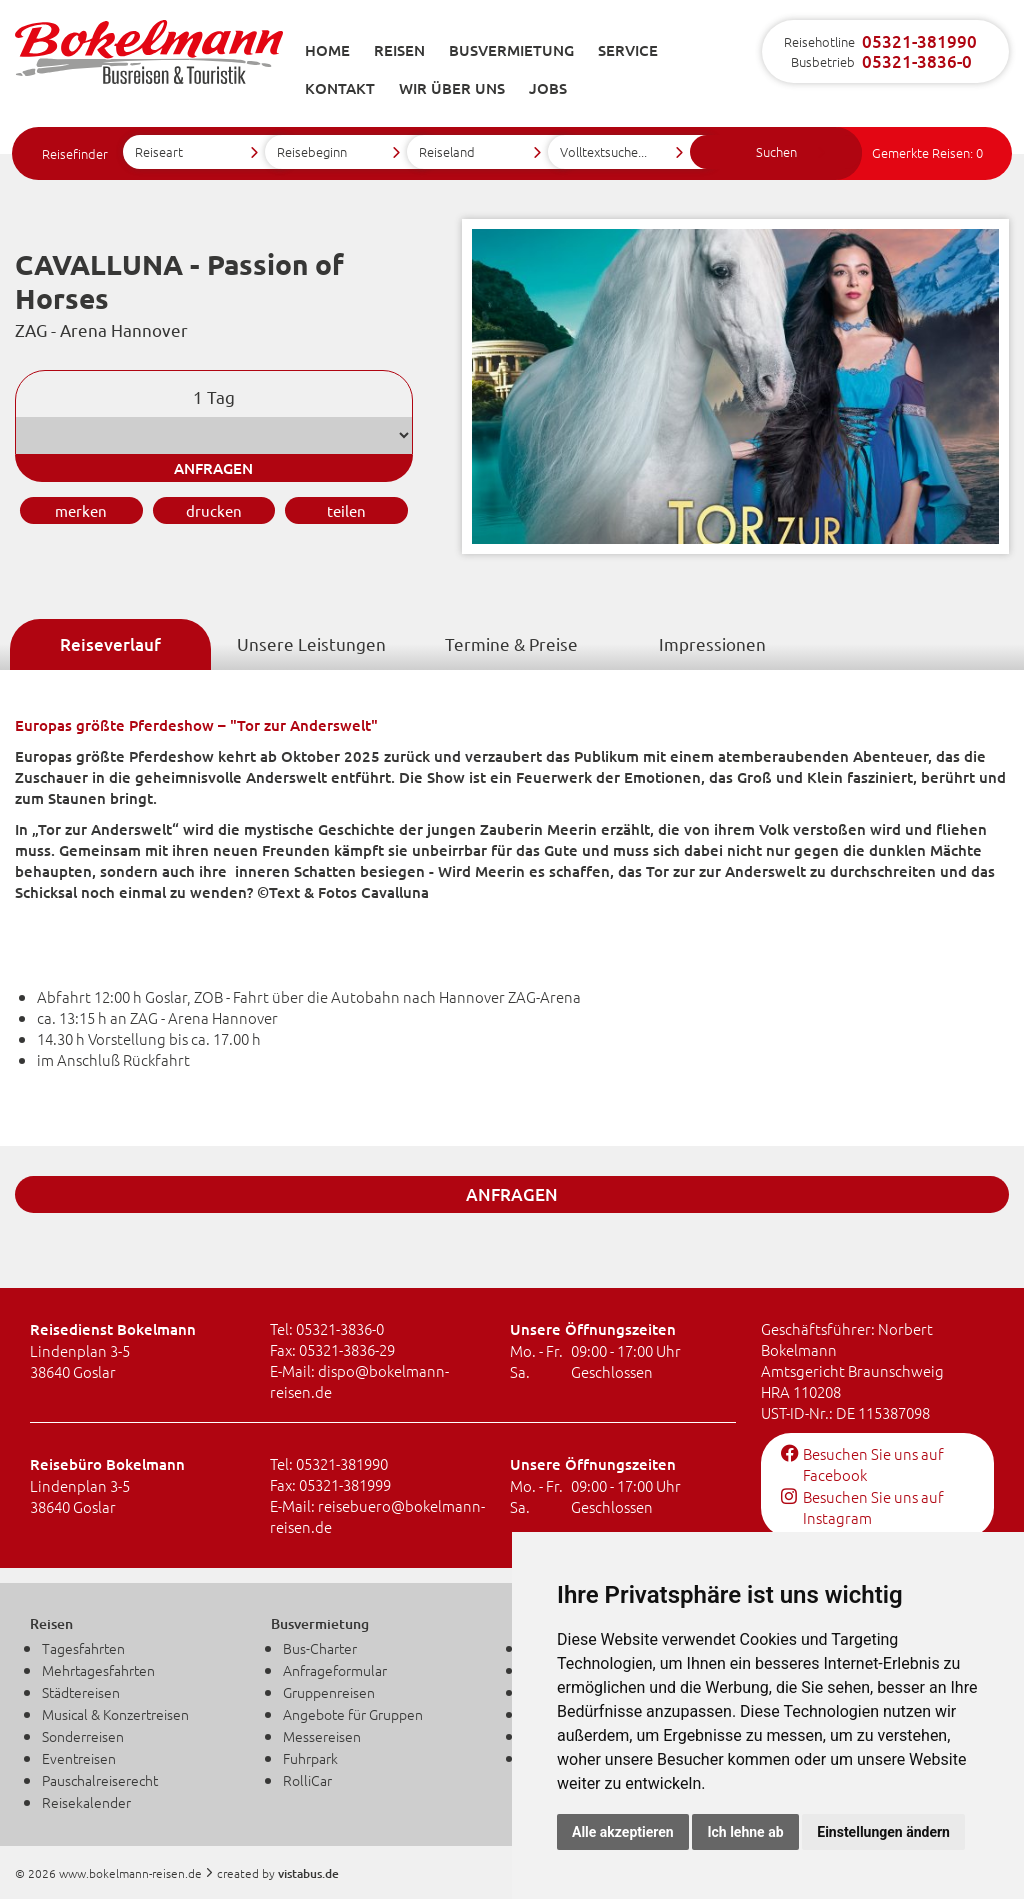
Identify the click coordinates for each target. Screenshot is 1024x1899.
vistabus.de (308, 1873)
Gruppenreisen (329, 1692)
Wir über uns (452, 88)
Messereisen (322, 1736)
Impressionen (712, 643)
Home (327, 50)
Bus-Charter (320, 1648)
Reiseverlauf (110, 644)
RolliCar (307, 1780)
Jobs (548, 88)
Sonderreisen (83, 1736)
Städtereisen (81, 1692)
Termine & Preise (511, 643)
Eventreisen (79, 1758)
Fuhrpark (310, 1758)
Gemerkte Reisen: (927, 152)
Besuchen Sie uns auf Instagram (862, 1507)
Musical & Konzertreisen (115, 1714)
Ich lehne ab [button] (745, 1832)
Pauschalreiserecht (100, 1780)
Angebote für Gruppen (353, 1714)
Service (628, 50)
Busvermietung (511, 50)
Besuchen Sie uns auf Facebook (862, 1464)
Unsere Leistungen (311, 643)
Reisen (399, 50)
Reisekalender (86, 1802)
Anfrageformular (335, 1670)
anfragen (213, 468)
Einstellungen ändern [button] (883, 1832)
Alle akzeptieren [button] (623, 1832)
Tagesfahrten (83, 1648)
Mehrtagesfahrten (98, 1670)
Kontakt (340, 88)
